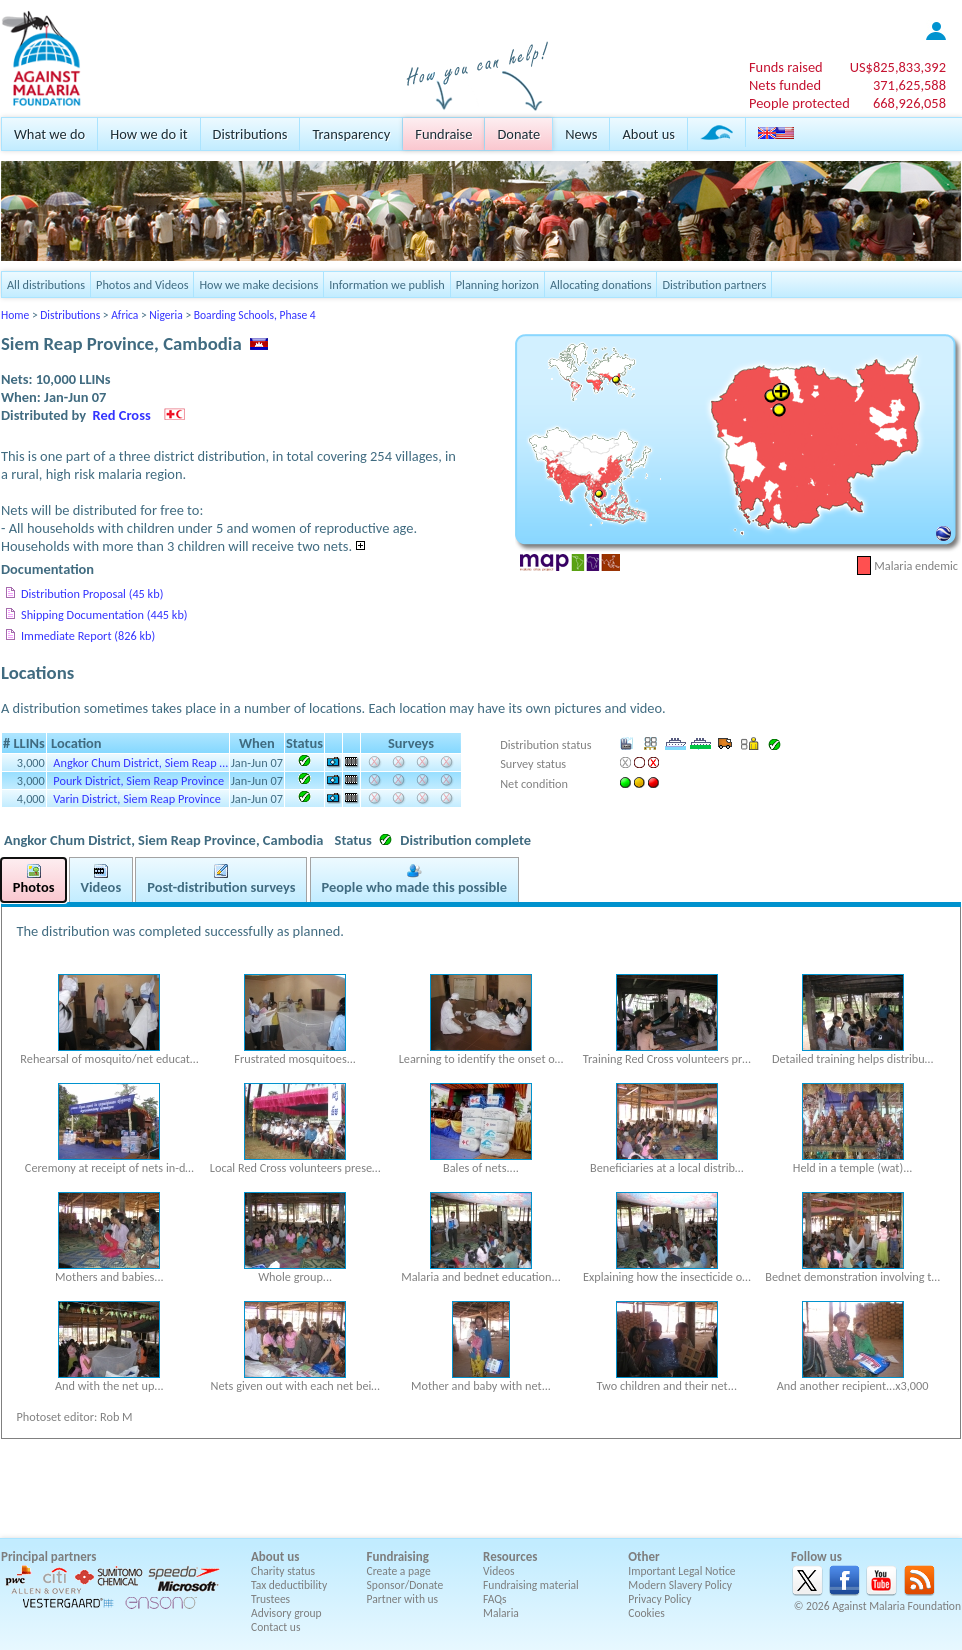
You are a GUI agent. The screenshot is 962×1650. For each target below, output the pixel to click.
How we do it (148, 134)
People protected (799, 103)
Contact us (275, 1627)
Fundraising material (531, 1585)
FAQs (495, 1599)
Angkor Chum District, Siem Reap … (140, 762)
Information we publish (387, 284)
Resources (510, 1556)
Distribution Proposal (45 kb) (92, 593)
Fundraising (398, 1556)
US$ (898, 67)
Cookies (646, 1613)
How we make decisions (258, 284)
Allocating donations (601, 284)
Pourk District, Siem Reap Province (138, 780)
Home (15, 315)
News (581, 134)
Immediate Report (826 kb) (88, 635)
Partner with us (403, 1599)
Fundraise (443, 134)
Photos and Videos (142, 284)
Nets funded (785, 85)
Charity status (283, 1571)
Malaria (501, 1613)
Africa (124, 315)
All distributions (46, 284)
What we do (49, 134)
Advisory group (286, 1613)
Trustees (270, 1599)
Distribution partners (714, 284)
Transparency (351, 134)
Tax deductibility (289, 1585)
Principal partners (48, 1556)
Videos (499, 1571)
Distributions (250, 134)
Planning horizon (497, 284)
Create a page (399, 1571)
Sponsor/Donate (405, 1585)
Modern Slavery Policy (680, 1585)
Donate (518, 134)
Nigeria (165, 315)
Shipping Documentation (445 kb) (104, 614)
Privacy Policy (659, 1599)
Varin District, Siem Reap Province (137, 798)
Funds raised (786, 67)
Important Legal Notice (681, 1571)
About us (648, 134)
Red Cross (122, 415)
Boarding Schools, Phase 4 (255, 315)
